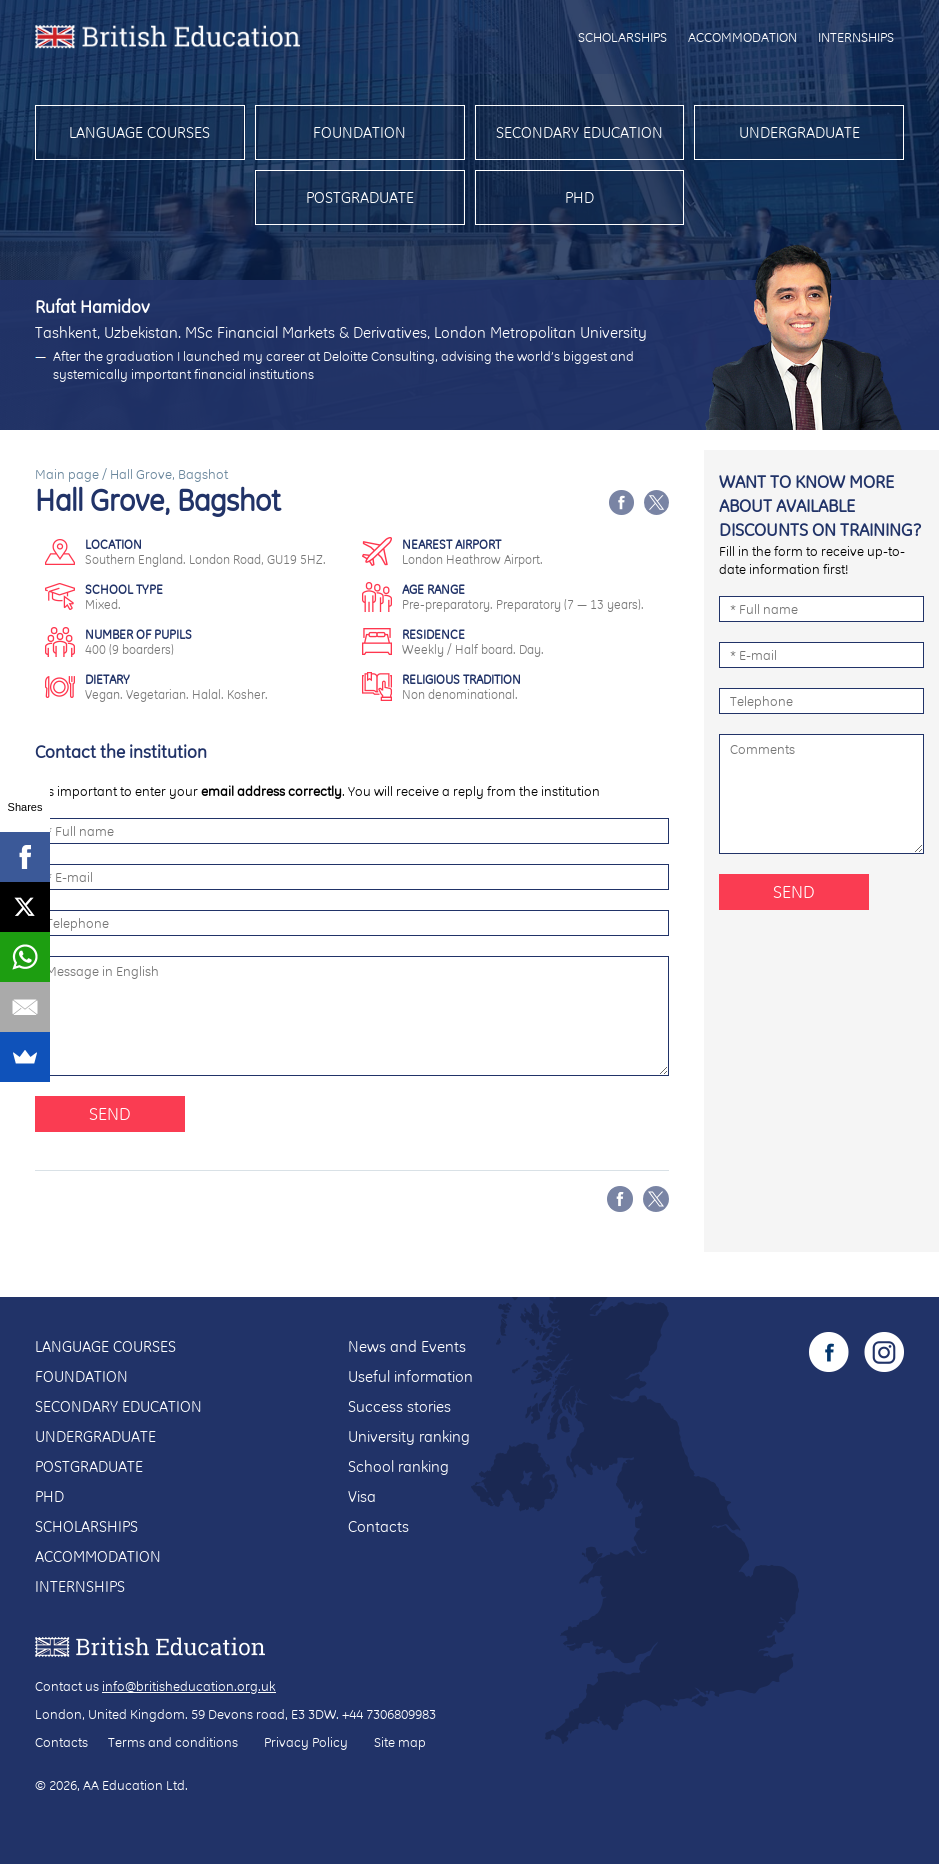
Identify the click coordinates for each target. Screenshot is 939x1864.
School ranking (398, 1466)
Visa (362, 1496)
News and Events (407, 1346)
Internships (856, 37)
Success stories (399, 1406)
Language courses (139, 132)
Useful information (410, 1376)
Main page (67, 474)
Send (110, 1113)
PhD (579, 197)
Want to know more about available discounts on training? (820, 505)
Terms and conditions (173, 1742)
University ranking (409, 1436)
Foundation (359, 132)
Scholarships (622, 37)
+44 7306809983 (389, 1714)
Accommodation (742, 37)
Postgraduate (360, 197)
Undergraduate (799, 132)
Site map (400, 1742)
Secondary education (579, 132)
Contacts (378, 1526)
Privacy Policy (306, 1742)
